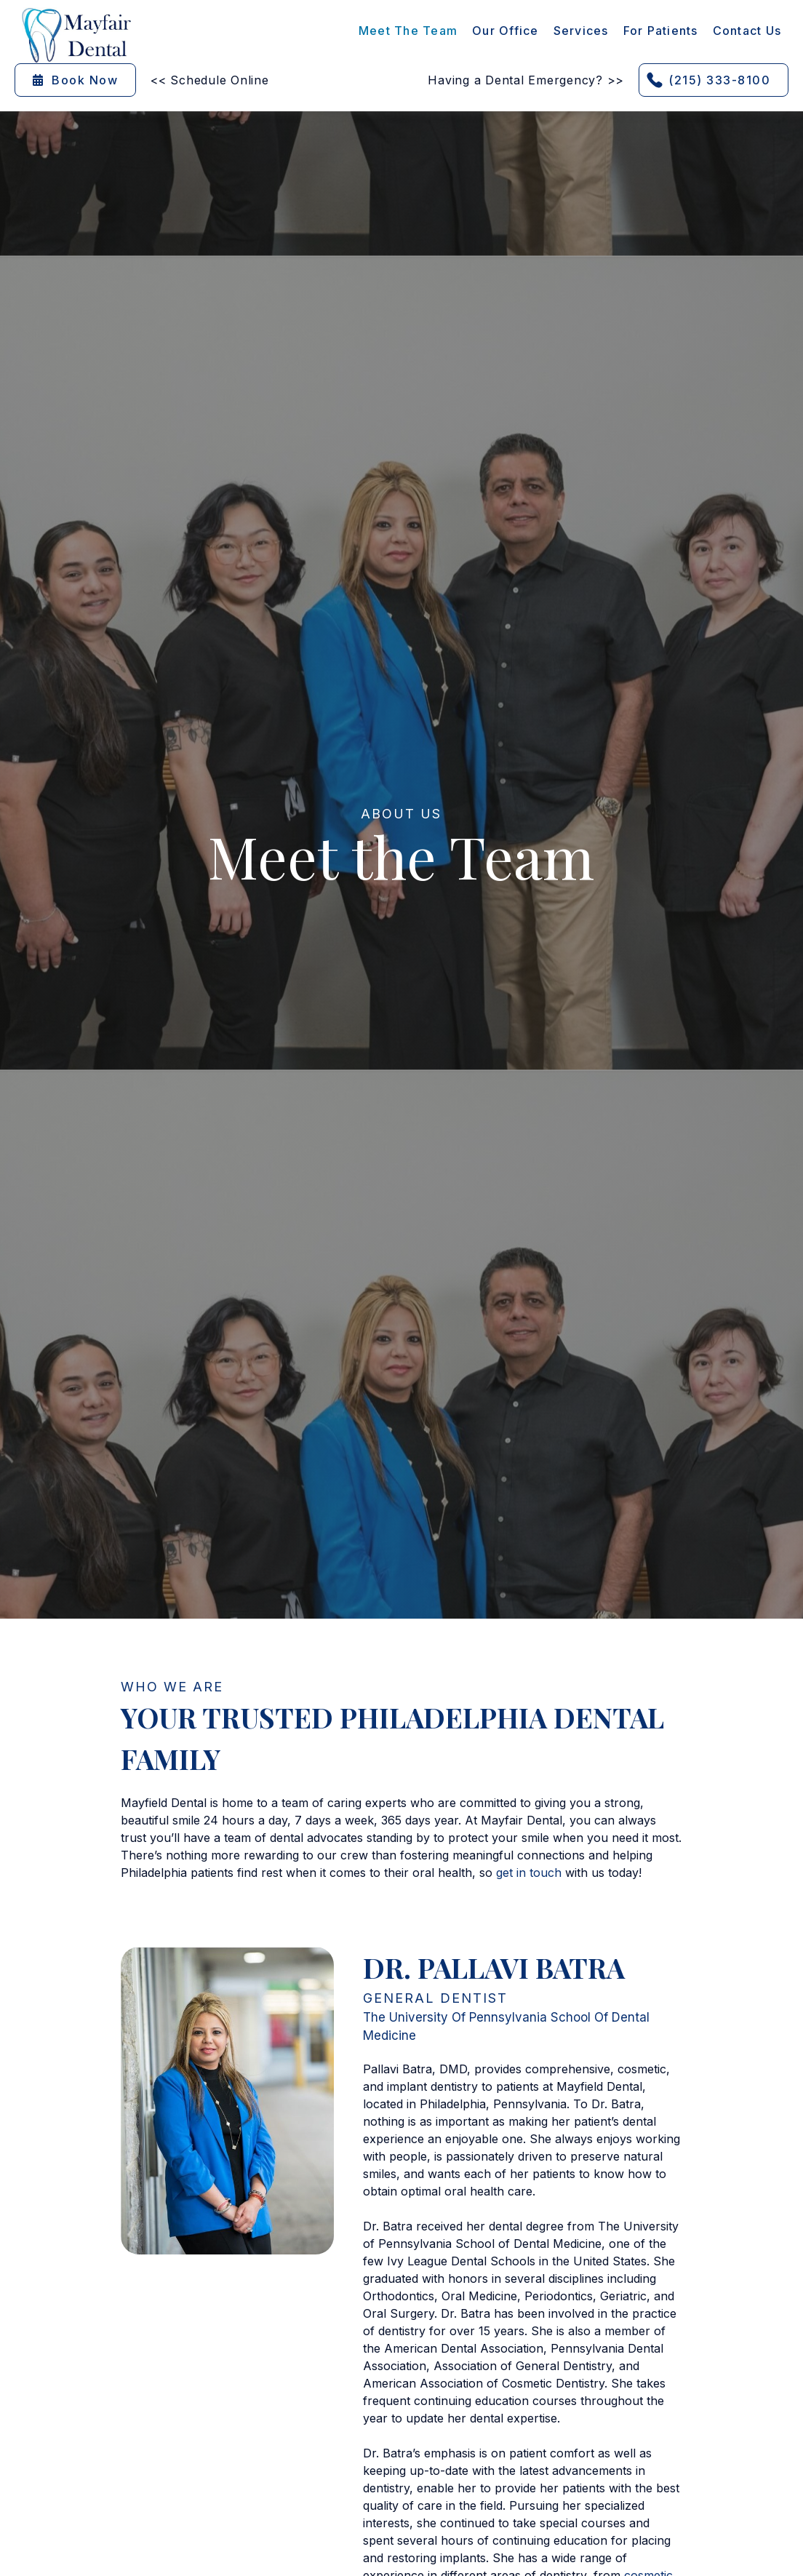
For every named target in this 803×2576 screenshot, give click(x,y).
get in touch (529, 1872)
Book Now (75, 80)
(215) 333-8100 (719, 80)
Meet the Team (408, 30)
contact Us (747, 30)
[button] (581, 31)
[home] (76, 35)
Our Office (505, 30)
